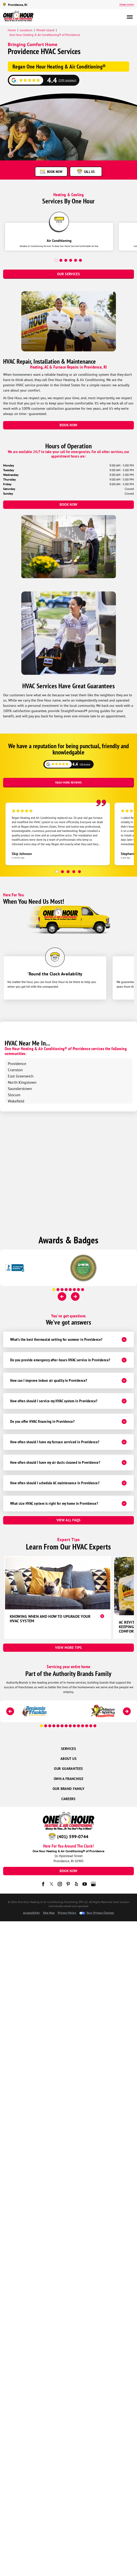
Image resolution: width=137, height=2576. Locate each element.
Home (12, 30)
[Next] (75, 1296)
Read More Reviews (68, 782)
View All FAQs (68, 1520)
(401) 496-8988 (72, 1836)
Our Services (68, 274)
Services (68, 1748)
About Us (68, 1758)
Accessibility (31, 1913)
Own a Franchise (68, 1778)
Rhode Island (45, 30)
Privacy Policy (67, 1913)
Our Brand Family (68, 1788)
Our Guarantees (68, 1768)
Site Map (49, 1913)
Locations (26, 30)
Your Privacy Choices (96, 1913)
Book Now (69, 425)
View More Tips (68, 1647)
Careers (68, 1799)
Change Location (126, 4)
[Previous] (62, 1296)
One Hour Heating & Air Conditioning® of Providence (44, 35)
